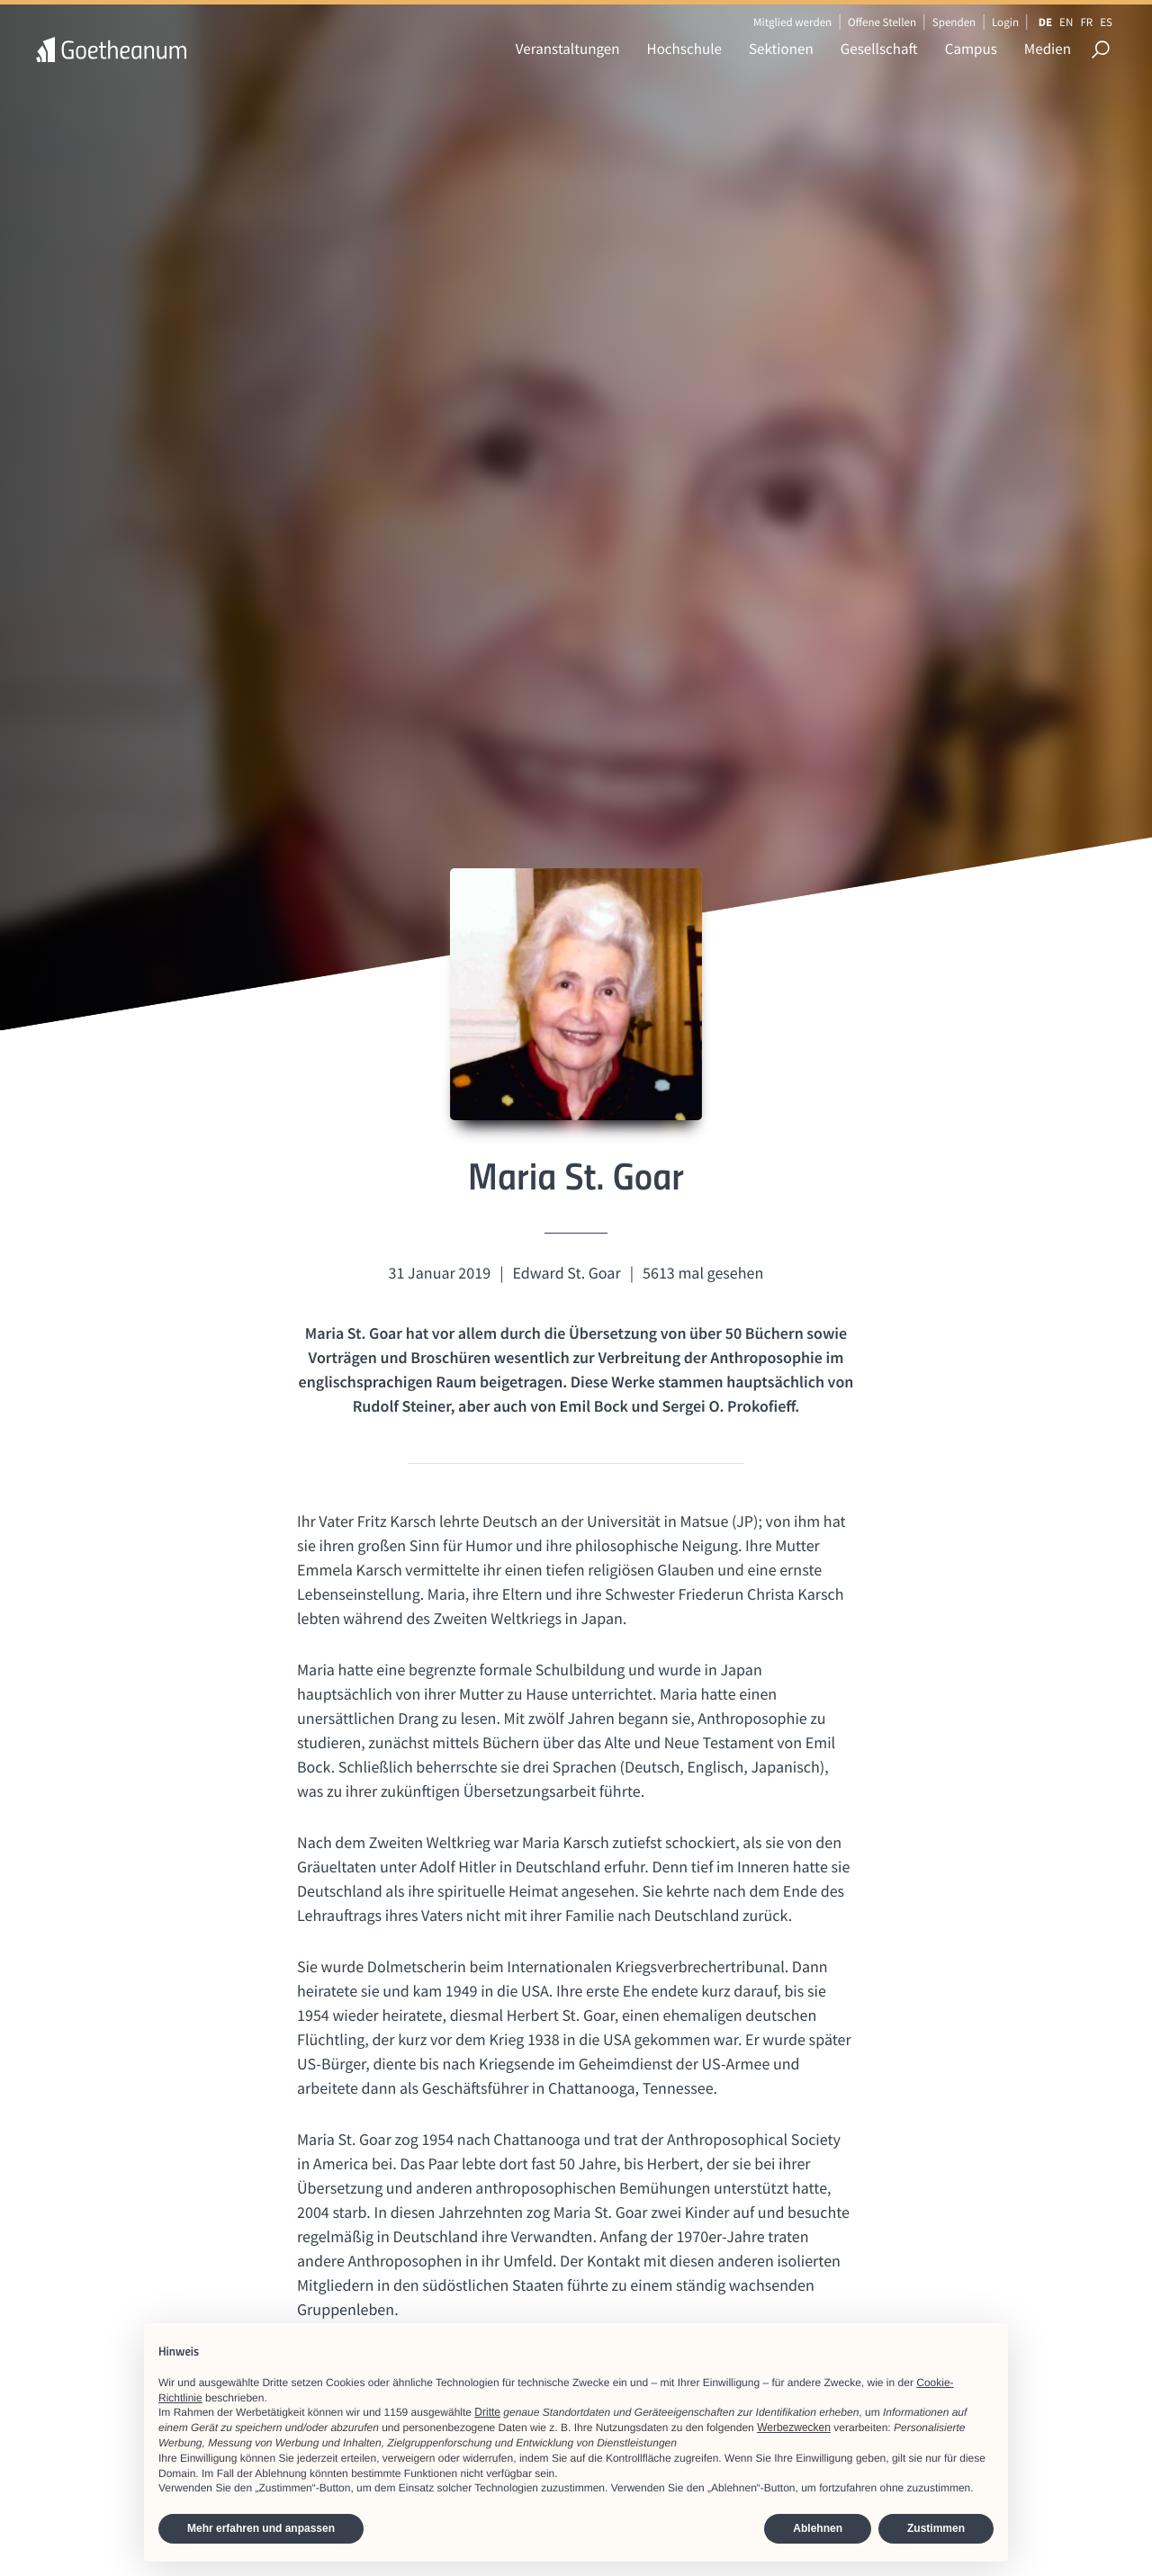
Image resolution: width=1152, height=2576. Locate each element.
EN (1066, 22)
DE (1045, 22)
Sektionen (781, 48)
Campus (971, 48)
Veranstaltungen (568, 48)
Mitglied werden (792, 22)
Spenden (954, 22)
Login (1005, 22)
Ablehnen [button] (817, 2528)
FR (1086, 22)
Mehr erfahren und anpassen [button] (261, 2528)
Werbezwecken (794, 2427)
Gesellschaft (879, 48)
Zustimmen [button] (936, 2528)
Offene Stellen (882, 22)
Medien (1047, 48)
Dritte (487, 2412)
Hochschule (684, 48)
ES (1106, 22)
